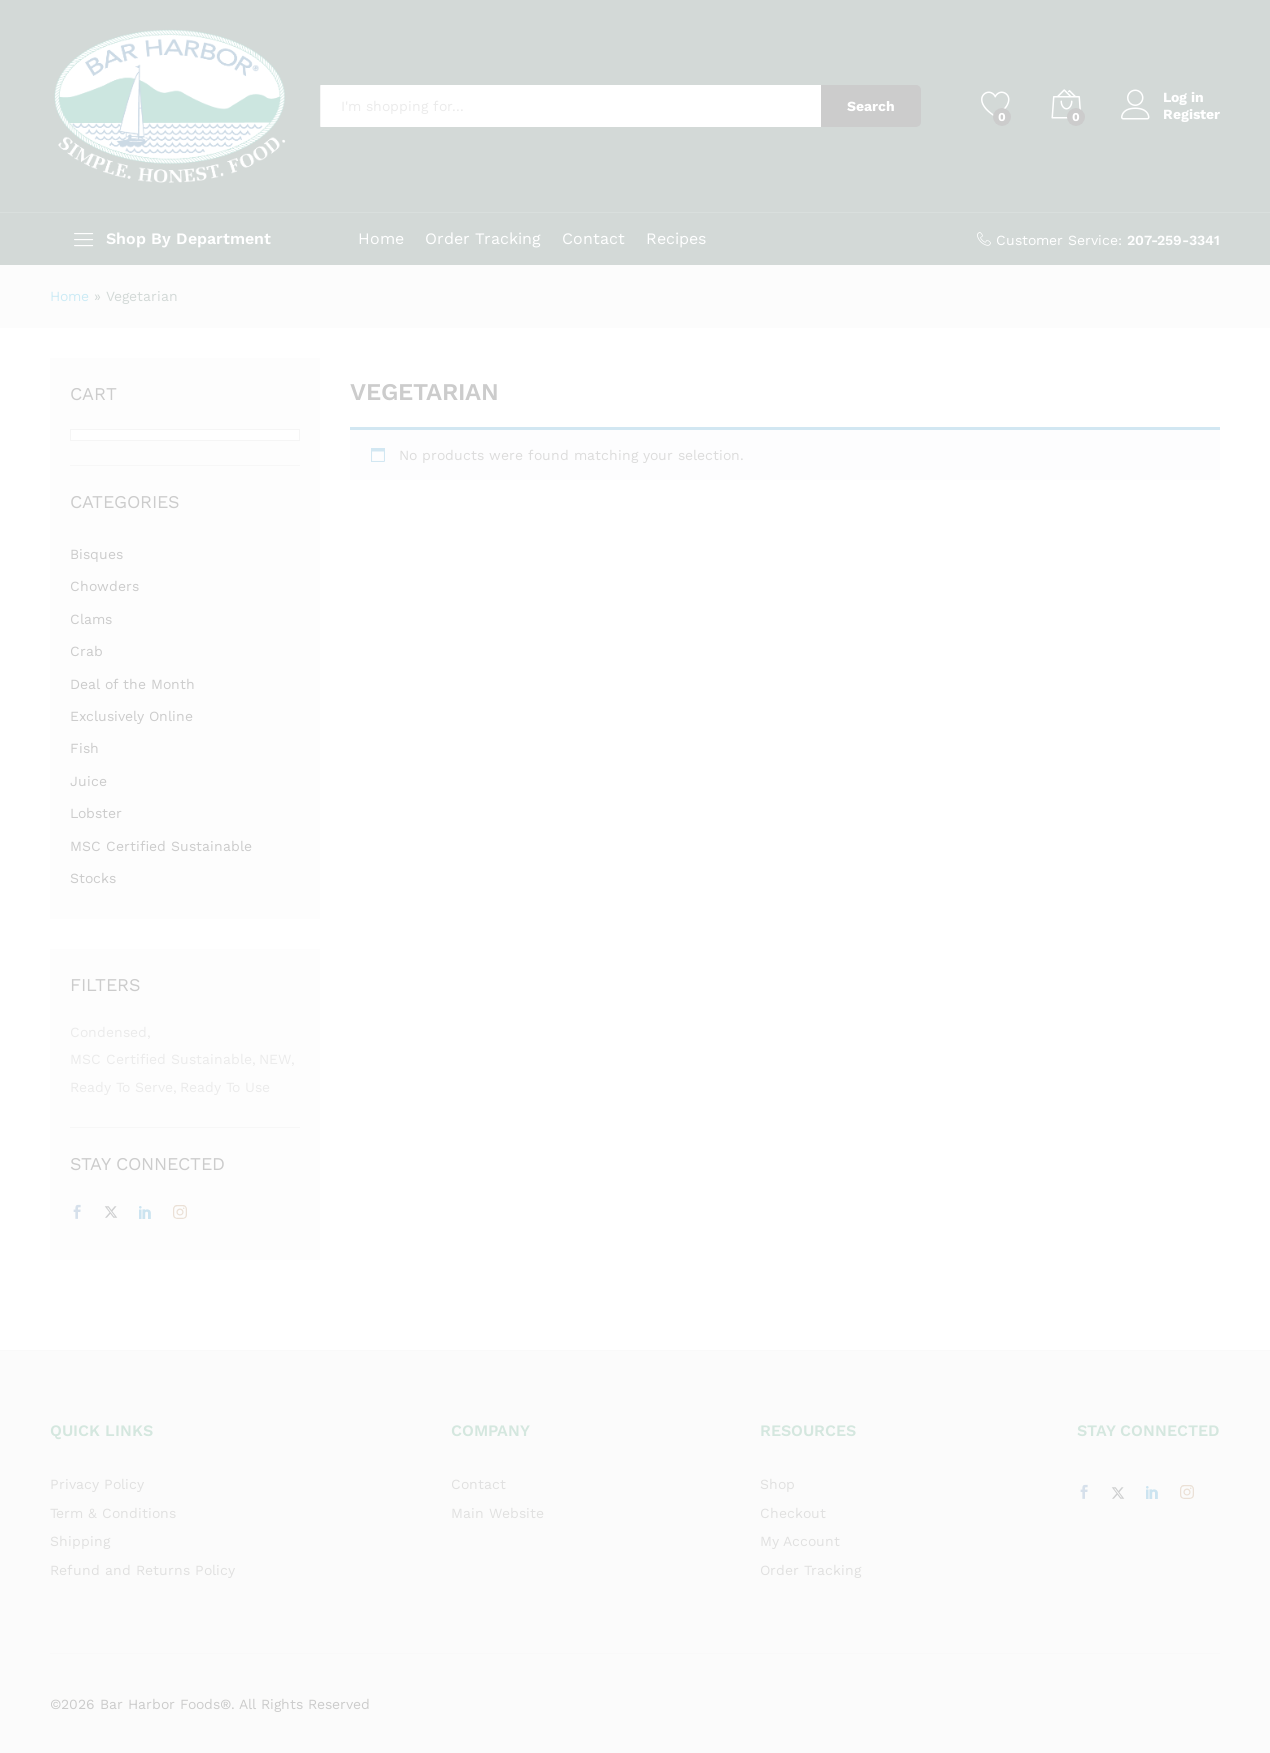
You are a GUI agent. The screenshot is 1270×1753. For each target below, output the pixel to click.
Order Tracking (483, 239)
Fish (84, 748)
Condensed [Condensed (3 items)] (108, 1032)
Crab (86, 651)
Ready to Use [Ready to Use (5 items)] (225, 1087)
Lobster (96, 813)
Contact (593, 239)
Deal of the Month (132, 684)
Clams (91, 619)
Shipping (80, 1541)
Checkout (793, 1513)
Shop (777, 1484)
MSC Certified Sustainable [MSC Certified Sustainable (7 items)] (161, 1059)
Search (871, 106)
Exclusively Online (131, 716)
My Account (800, 1541)
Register (1191, 114)
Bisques (96, 554)
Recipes (676, 239)
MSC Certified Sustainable (161, 846)
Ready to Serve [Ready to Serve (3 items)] (121, 1087)
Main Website (497, 1513)
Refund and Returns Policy (142, 1570)
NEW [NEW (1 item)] (275, 1059)
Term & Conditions (113, 1513)
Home (381, 239)
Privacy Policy (97, 1484)
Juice (88, 781)
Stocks (93, 878)
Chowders (104, 586)
